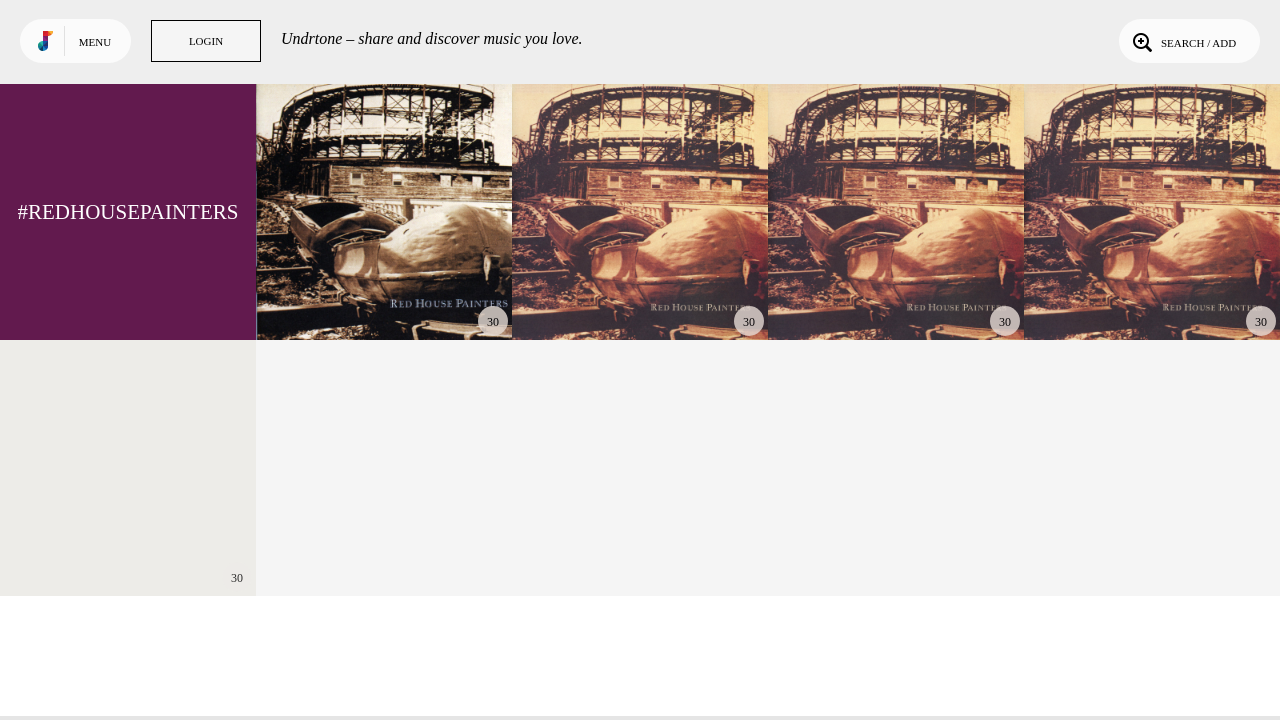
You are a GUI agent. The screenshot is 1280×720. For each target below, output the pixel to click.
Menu (95, 42)
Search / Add (1182, 41)
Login (206, 41)
